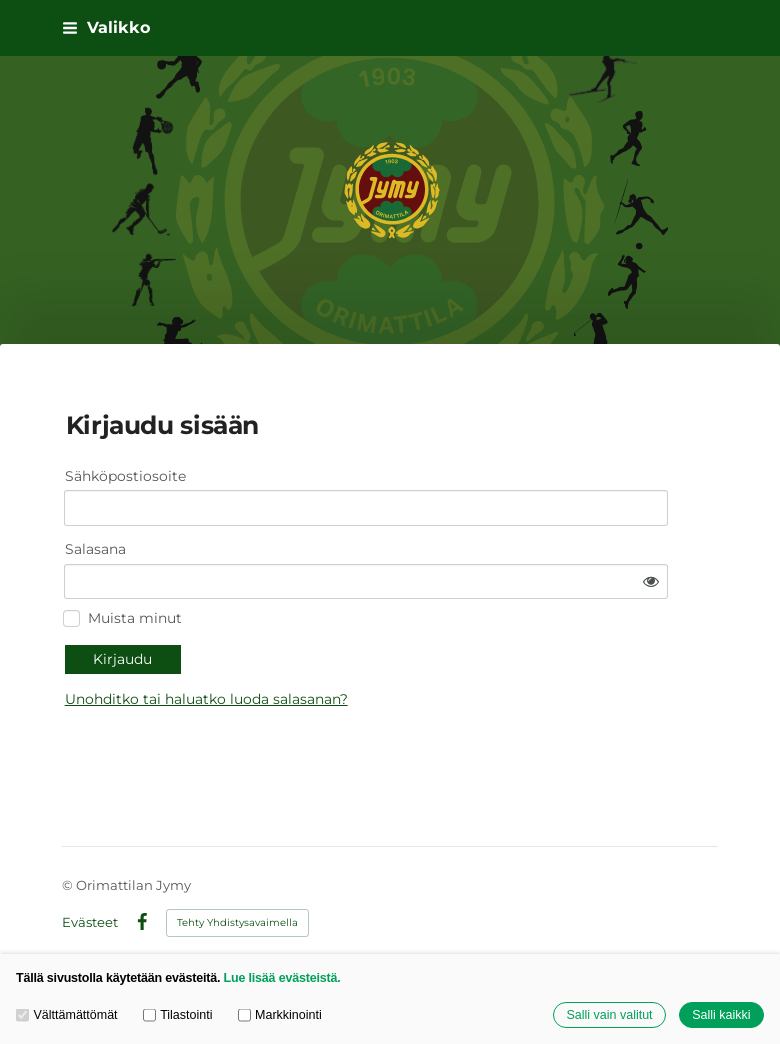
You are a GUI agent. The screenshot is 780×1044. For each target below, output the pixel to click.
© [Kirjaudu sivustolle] (69, 855)
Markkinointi (280, 1015)
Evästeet (90, 891)
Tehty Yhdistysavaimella (237, 891)
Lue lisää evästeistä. (282, 978)
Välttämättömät (67, 1015)
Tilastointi (178, 1015)
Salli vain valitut (609, 1015)
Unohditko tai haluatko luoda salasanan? (373, 646)
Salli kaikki (721, 1015)
